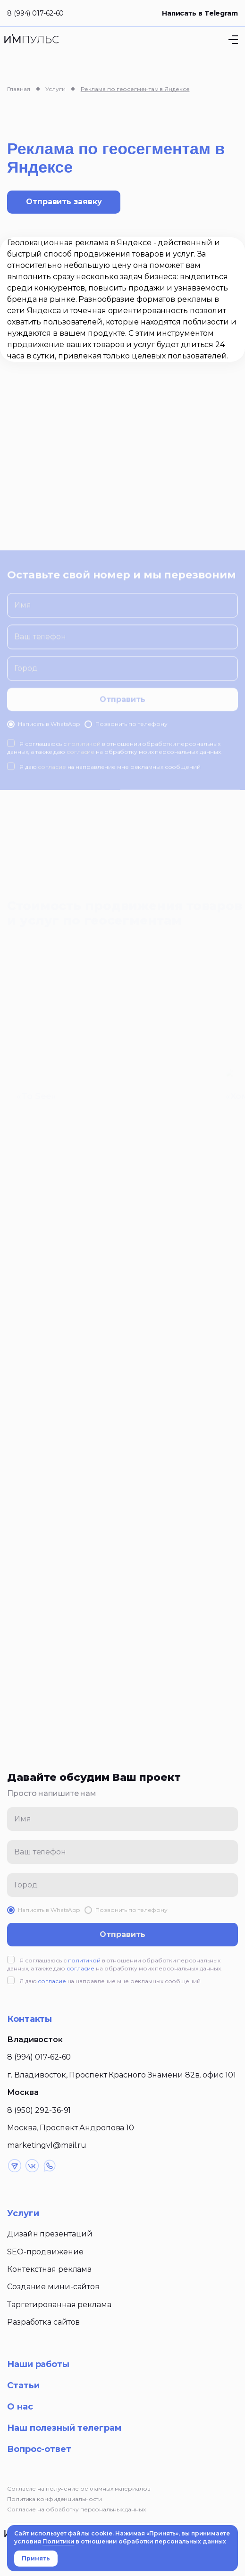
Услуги (55, 88)
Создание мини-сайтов (53, 2286)
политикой (84, 1960)
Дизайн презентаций (50, 2233)
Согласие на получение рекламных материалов (79, 2488)
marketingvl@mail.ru (46, 2145)
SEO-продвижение (45, 2251)
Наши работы (38, 2364)
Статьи (23, 2385)
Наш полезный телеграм (64, 2428)
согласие (80, 1968)
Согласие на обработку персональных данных (76, 2509)
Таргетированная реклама (59, 2304)
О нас (20, 2406)
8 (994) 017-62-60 (35, 13)
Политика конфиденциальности (54, 2498)
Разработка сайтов (43, 2322)
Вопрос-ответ (39, 2449)
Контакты (29, 2019)
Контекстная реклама (49, 2269)
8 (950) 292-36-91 (39, 2110)
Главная (18, 88)
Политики (58, 2541)
